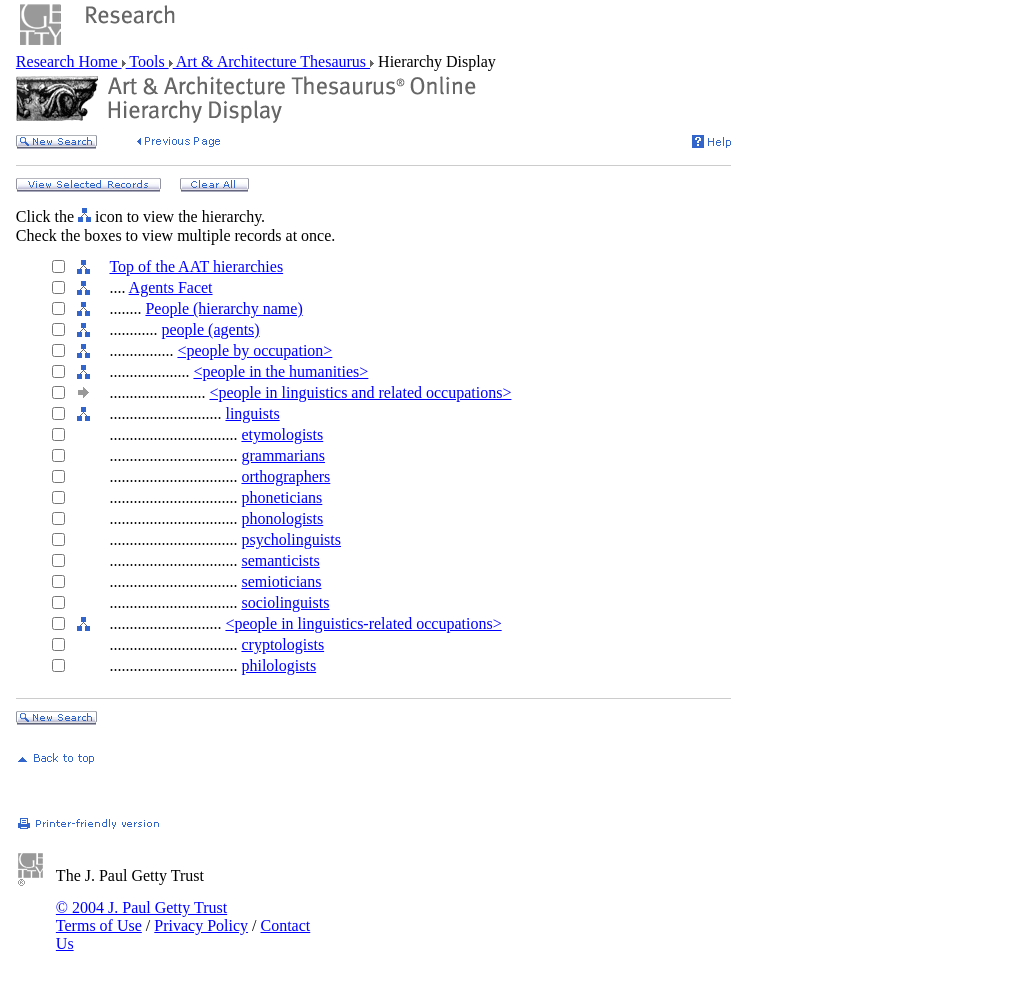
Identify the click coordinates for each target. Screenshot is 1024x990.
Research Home (69, 61)
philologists (278, 665)
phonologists (282, 518)
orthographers (285, 476)
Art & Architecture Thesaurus (271, 61)
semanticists (280, 560)
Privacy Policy (201, 925)
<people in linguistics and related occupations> (360, 392)
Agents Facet (171, 287)
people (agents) (210, 329)
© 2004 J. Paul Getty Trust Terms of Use (141, 916)
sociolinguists (285, 602)
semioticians (281, 581)
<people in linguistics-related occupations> (363, 623)
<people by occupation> (254, 350)
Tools (147, 61)
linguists (252, 413)
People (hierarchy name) (223, 308)
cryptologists (282, 644)
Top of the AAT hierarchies (196, 266)
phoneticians (281, 497)
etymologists (282, 434)
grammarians (283, 455)
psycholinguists (291, 539)
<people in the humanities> (280, 371)
